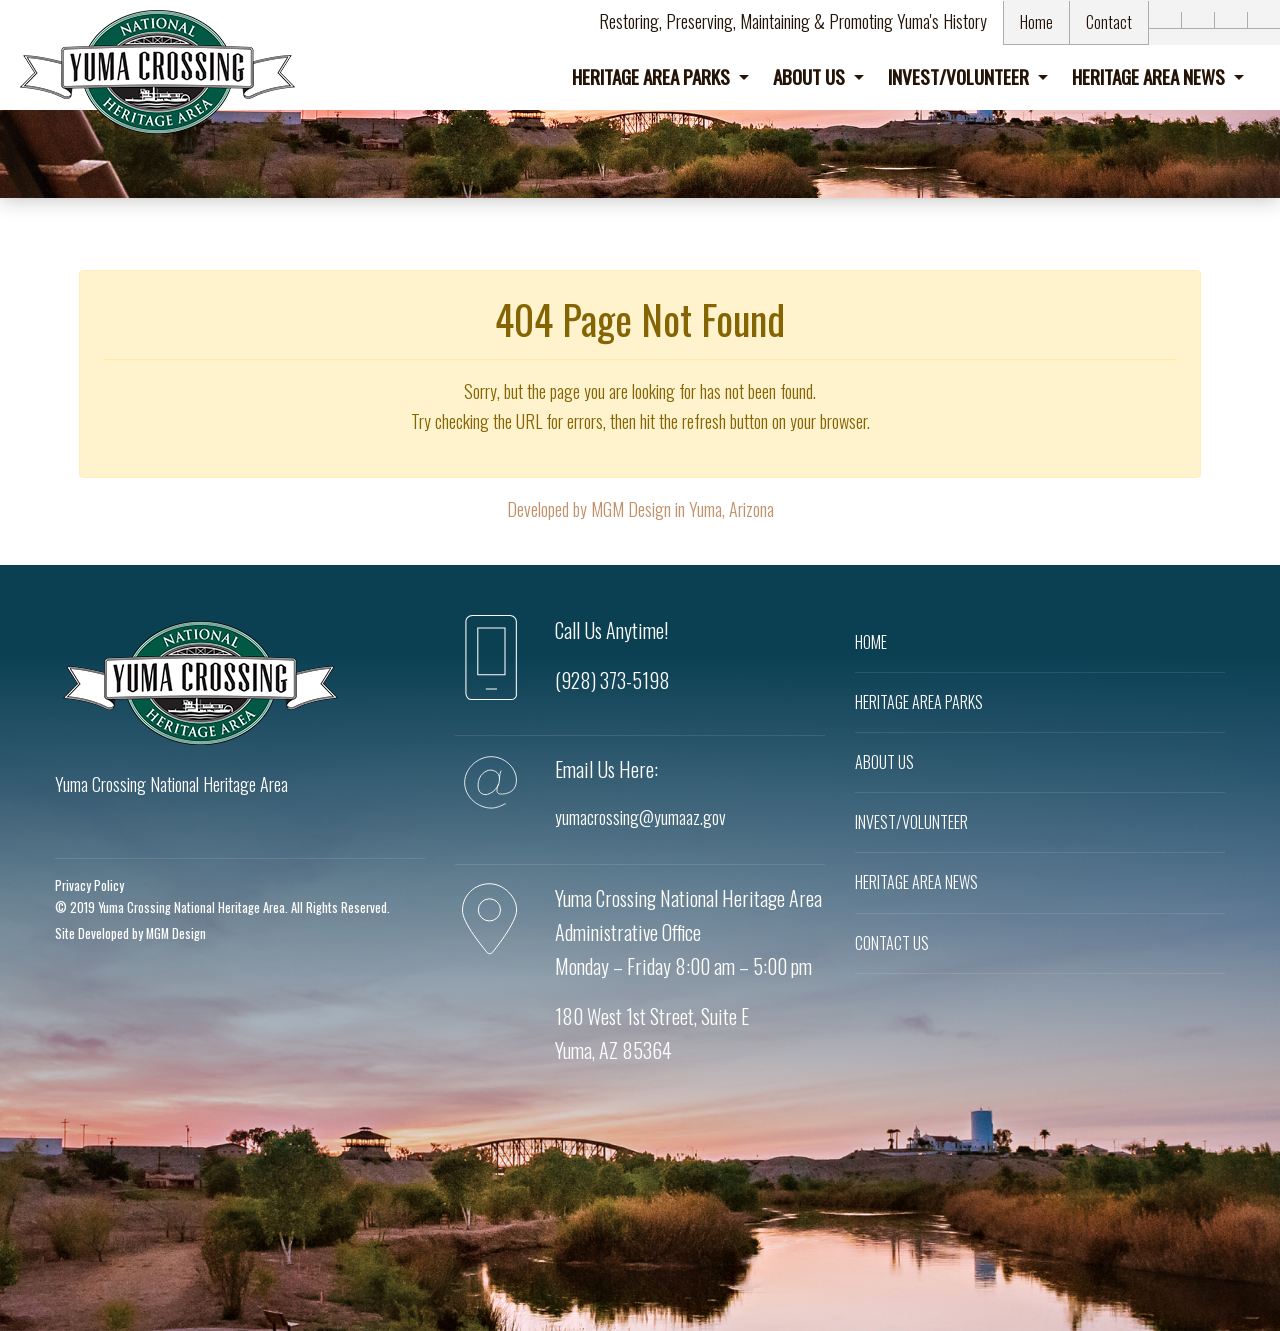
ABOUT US (884, 762)
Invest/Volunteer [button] (960, 76)
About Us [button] (811, 76)
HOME (871, 642)
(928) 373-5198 (612, 680)
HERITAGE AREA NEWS (916, 882)
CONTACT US (892, 943)
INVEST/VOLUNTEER (911, 822)
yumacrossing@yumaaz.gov (640, 817)
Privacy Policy (89, 885)
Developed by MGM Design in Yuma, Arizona (640, 509)
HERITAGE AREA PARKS (919, 702)
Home (1036, 22)
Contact (1109, 22)
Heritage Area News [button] (1150, 76)
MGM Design (176, 933)
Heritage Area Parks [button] (653, 76)
